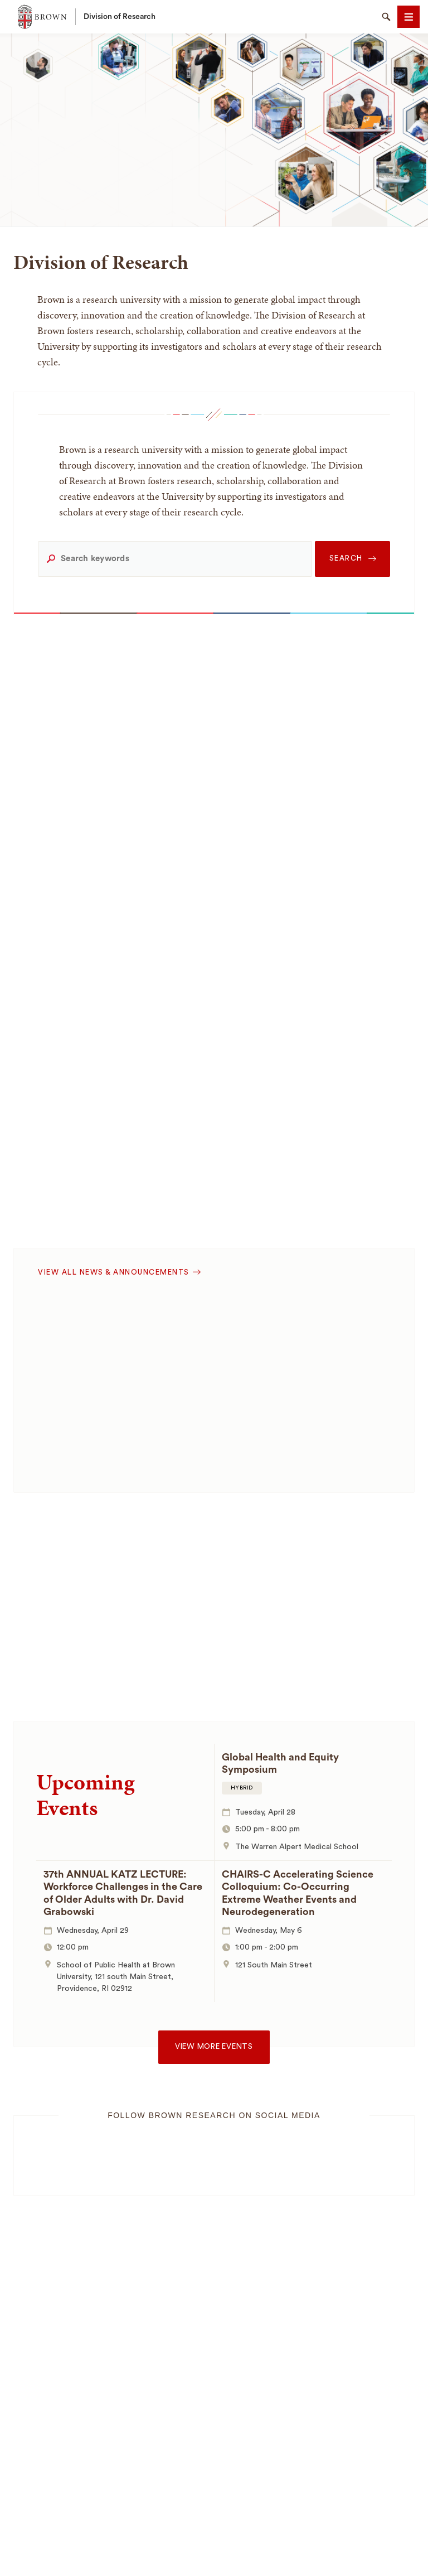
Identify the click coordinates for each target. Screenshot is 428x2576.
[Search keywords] (175, 559)
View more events (214, 2047)
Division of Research (119, 17)
